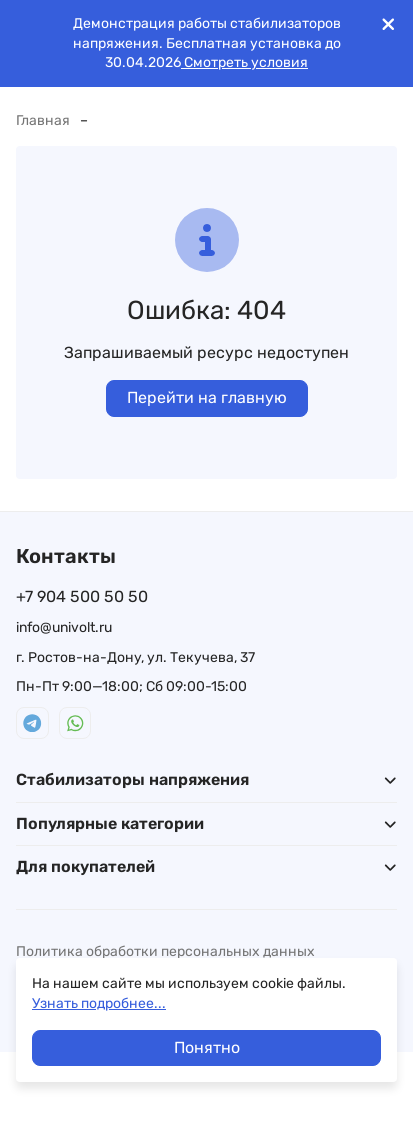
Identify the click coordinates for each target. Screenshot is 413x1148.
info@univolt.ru (64, 627)
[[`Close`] (388, 24)
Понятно (207, 1047)
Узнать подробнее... (99, 1003)
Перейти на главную (207, 397)
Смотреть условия (244, 62)
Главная (43, 120)
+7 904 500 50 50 (82, 596)
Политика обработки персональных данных (165, 951)
